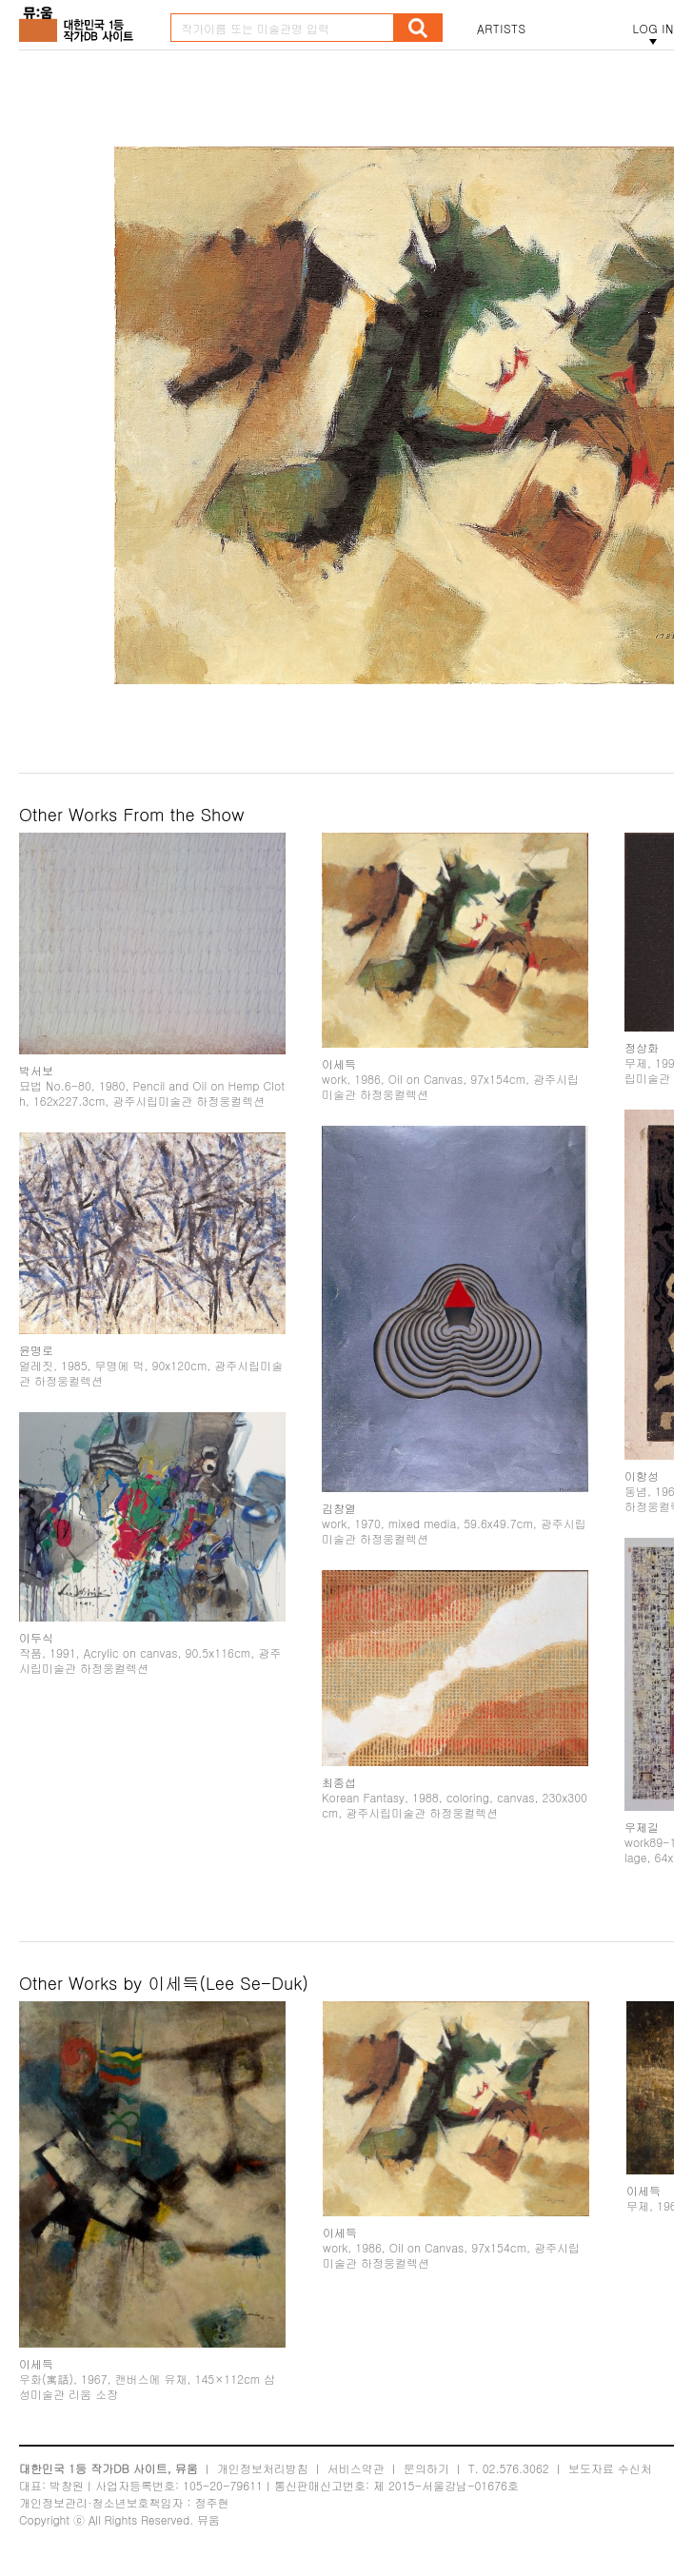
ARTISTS (501, 28)
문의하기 (426, 2468)
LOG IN (653, 28)
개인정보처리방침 (262, 2468)
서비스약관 (356, 2468)
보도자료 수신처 (610, 2468)
